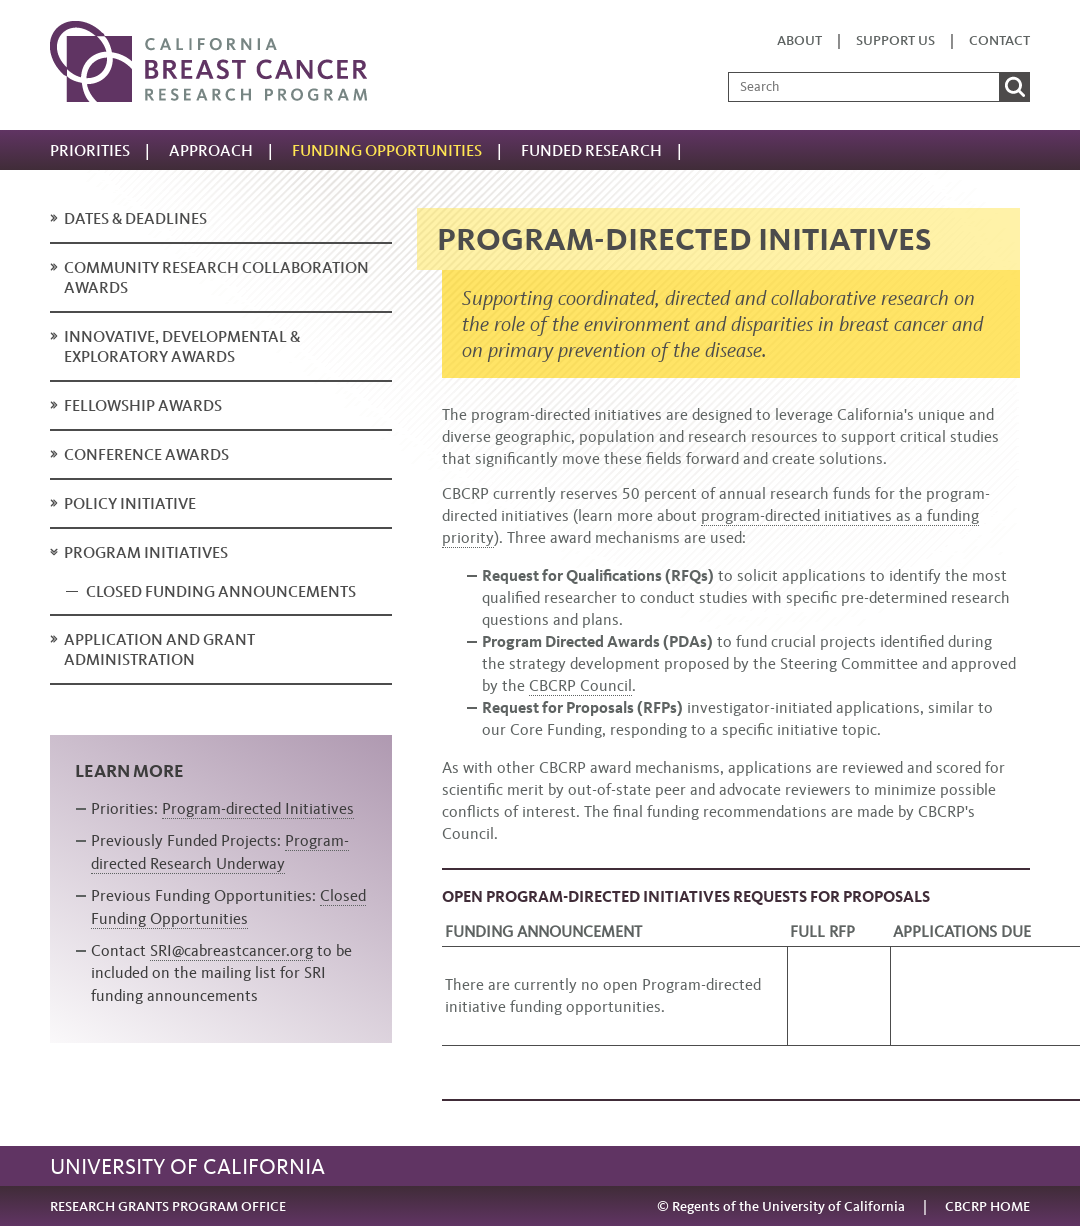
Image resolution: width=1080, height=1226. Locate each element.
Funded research (591, 150)
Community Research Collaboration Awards (216, 277)
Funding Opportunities (387, 150)
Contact (999, 40)
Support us (895, 40)
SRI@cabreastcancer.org (231, 950)
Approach (211, 150)
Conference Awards (146, 454)
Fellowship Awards (143, 405)
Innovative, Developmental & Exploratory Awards (182, 346)
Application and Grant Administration (159, 649)
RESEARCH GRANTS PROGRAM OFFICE (168, 1206)
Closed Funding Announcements (221, 591)
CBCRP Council (580, 685)
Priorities (90, 150)
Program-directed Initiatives (258, 808)
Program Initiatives (146, 552)
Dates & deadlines (135, 218)
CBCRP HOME (987, 1206)
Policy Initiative (130, 503)
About (799, 40)
